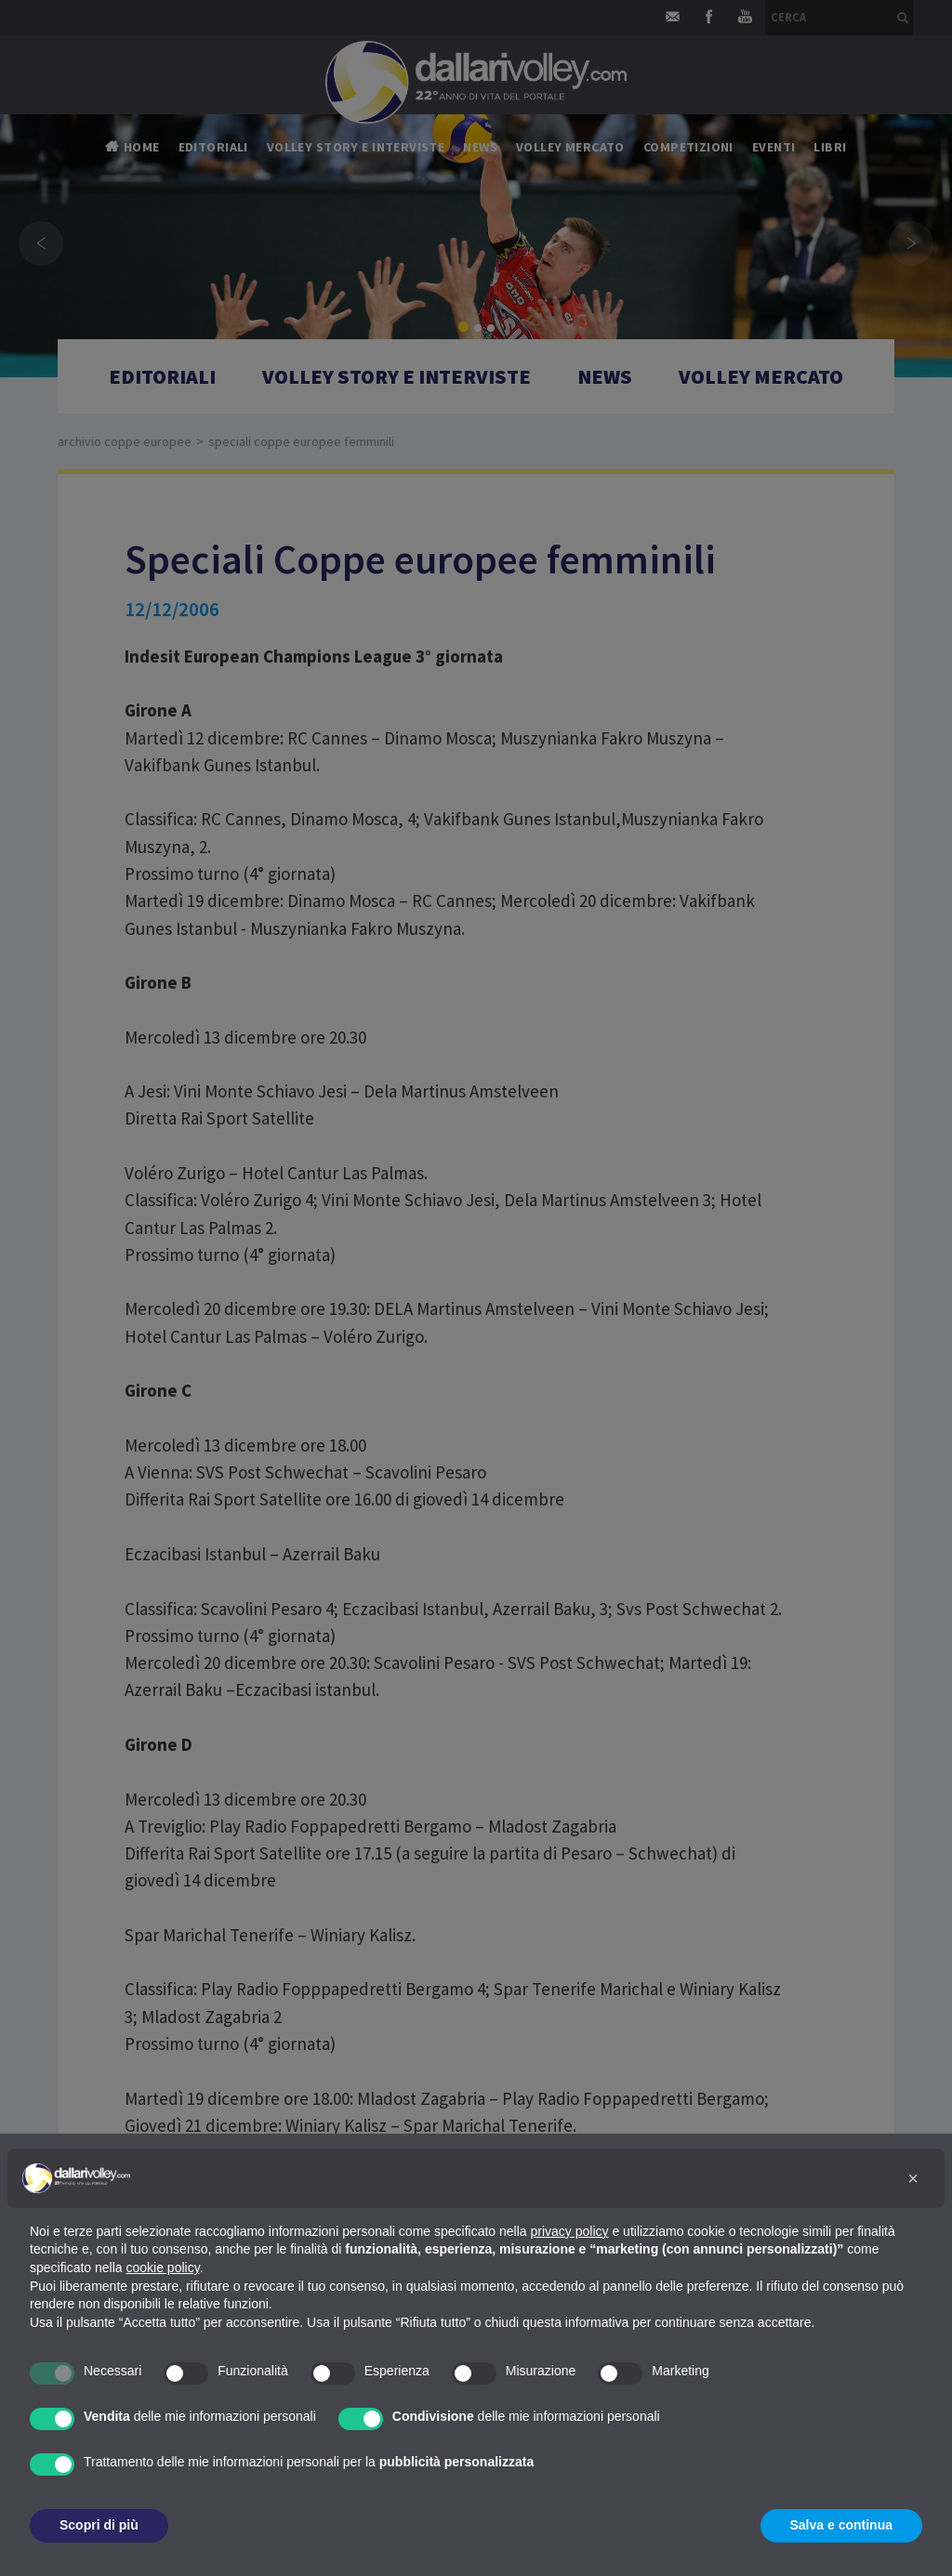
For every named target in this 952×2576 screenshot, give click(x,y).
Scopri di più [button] (99, 2524)
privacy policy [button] (570, 2231)
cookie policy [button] (163, 2267)
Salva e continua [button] (841, 2524)
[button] (913, 2178)
